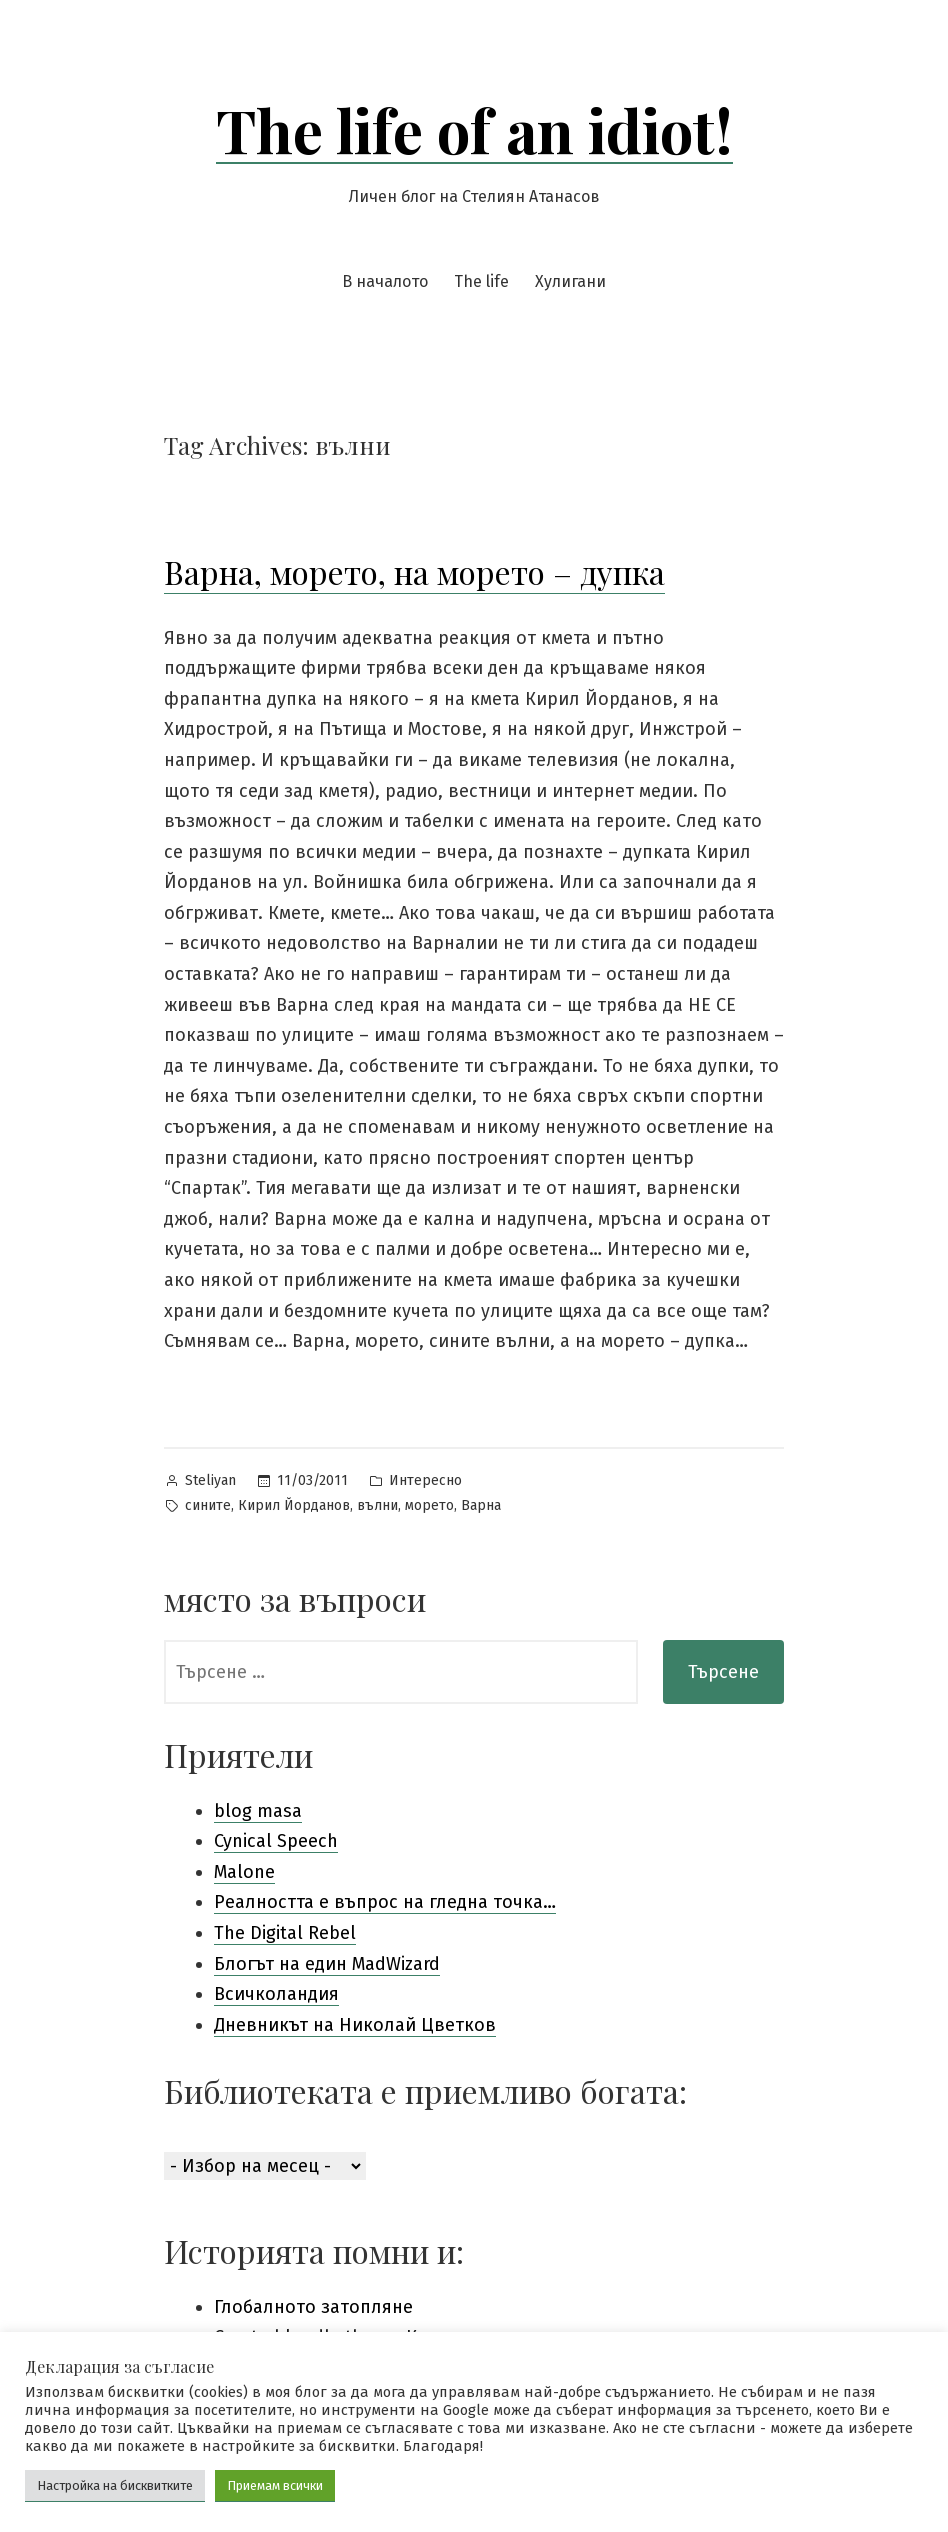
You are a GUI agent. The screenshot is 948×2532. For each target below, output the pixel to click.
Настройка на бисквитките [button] (115, 2485)
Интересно (425, 1480)
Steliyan (210, 1480)
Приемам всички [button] (275, 2485)
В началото (385, 281)
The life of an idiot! (474, 129)
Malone (244, 1872)
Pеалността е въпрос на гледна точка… (385, 1902)
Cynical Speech (276, 1841)
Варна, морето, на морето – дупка (414, 571)
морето (429, 1505)
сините (208, 1505)
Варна (481, 1505)
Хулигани (570, 281)
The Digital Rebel (285, 1933)
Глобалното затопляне (313, 2307)
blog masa (258, 1811)
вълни (377, 1505)
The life (481, 281)
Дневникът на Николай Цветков (355, 2025)
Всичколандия (276, 1994)
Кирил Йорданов (294, 1505)
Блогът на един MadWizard (327, 1964)
